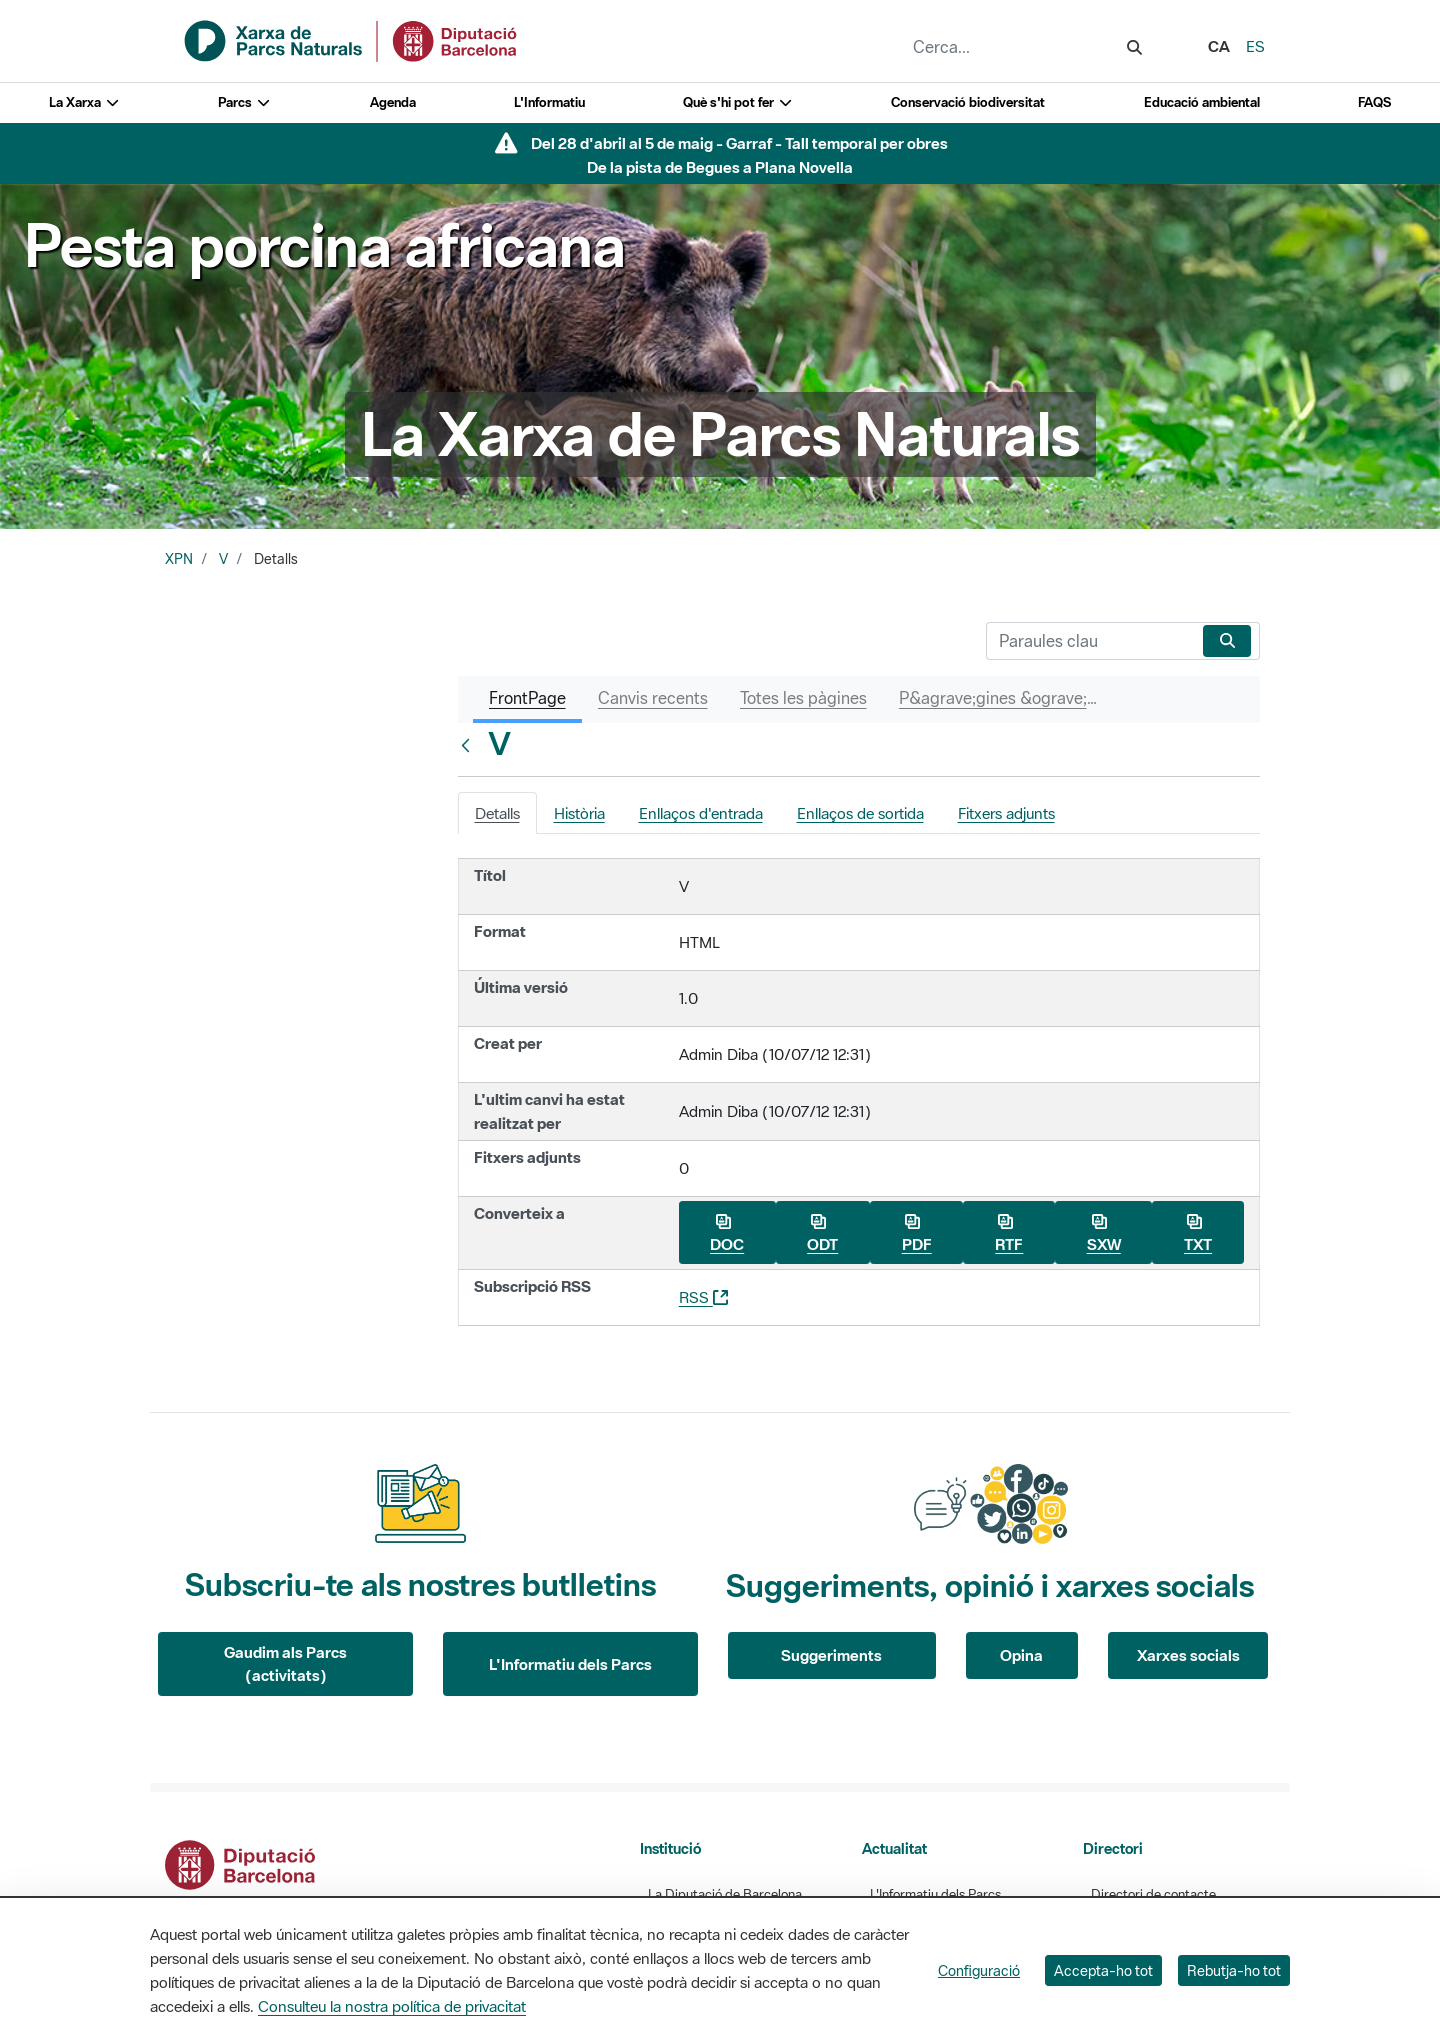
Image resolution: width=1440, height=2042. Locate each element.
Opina (1021, 1655)
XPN (179, 559)
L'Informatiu (549, 102)
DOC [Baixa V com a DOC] (727, 1233)
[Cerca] (1090, 641)
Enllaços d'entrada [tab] (701, 813)
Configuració (979, 1970)
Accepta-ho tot (1103, 1970)
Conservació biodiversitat (968, 102)
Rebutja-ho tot (1234, 1970)
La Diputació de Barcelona (725, 1894)
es (1255, 46)
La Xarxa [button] (84, 102)
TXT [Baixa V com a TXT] (1198, 1233)
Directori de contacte (1153, 1894)
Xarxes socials (1188, 1655)
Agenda (393, 102)
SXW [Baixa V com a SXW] (1104, 1233)
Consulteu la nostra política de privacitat (392, 2006)
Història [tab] (579, 813)
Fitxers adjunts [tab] (1006, 813)
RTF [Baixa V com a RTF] (1009, 1233)
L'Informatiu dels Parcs (570, 1664)
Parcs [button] (244, 102)
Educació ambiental (1202, 102)
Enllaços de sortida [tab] (860, 813)
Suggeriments (831, 1655)
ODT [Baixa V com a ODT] (822, 1233)
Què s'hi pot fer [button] (738, 102)
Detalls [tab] (497, 813)
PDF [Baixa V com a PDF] (917, 1233)
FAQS (1374, 102)
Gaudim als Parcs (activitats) (285, 1663)
